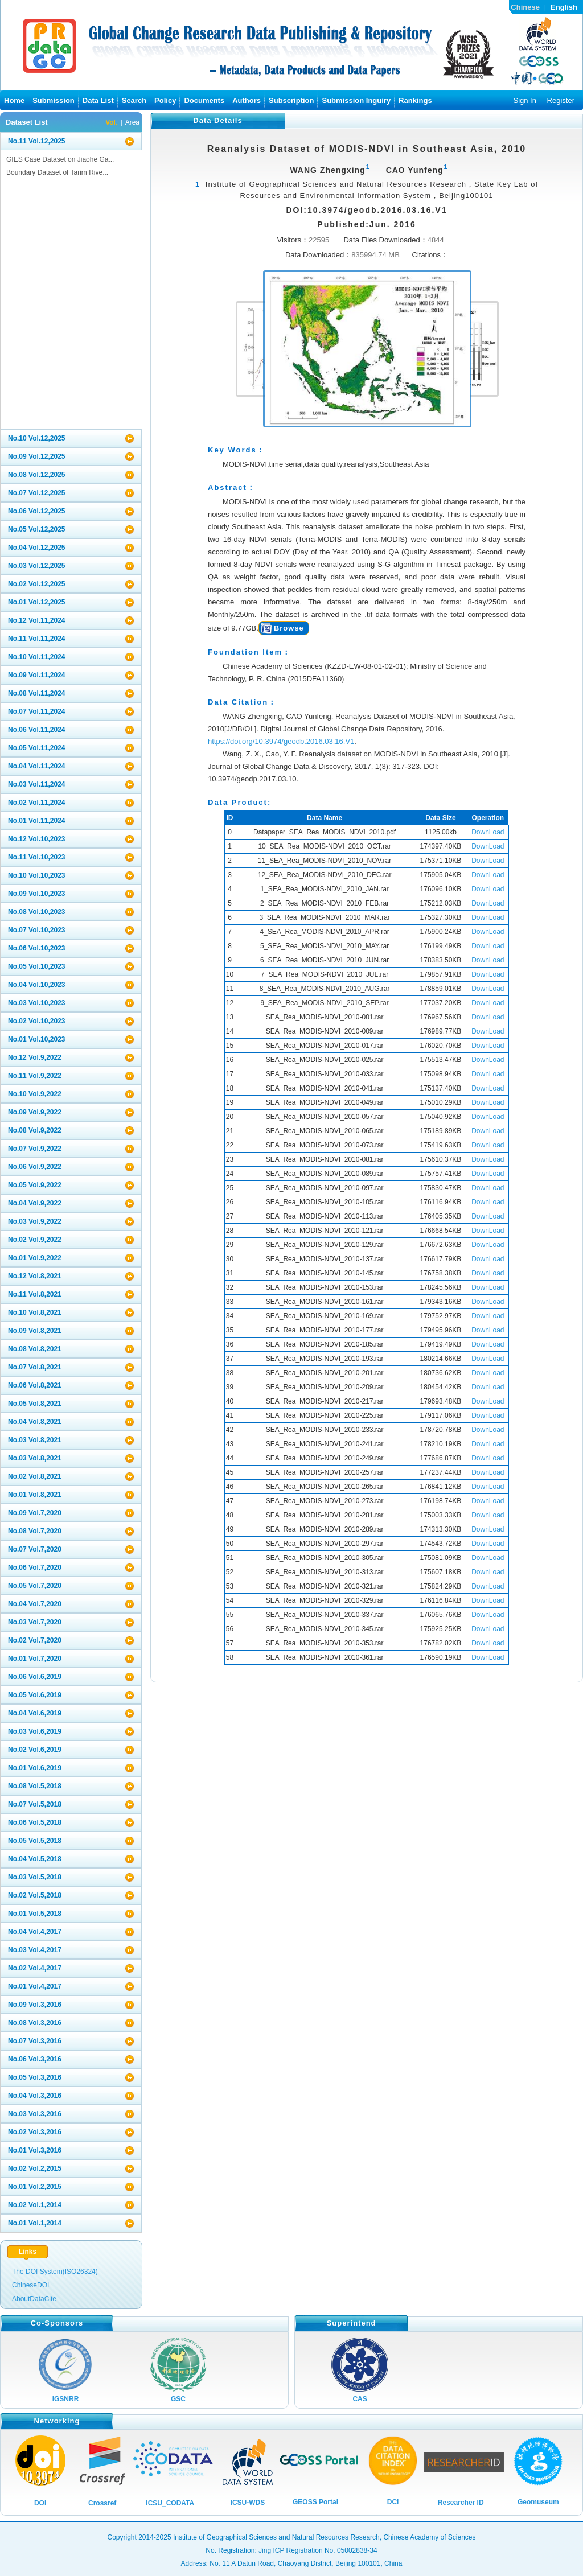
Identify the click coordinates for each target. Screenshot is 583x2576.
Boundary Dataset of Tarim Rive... (57, 172)
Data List (98, 100)
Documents (204, 100)
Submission (53, 100)
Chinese (525, 7)
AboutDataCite (34, 2299)
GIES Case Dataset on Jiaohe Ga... (60, 159)
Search (134, 100)
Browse (289, 628)
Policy (165, 100)
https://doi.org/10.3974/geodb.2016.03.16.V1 (281, 741)
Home (14, 100)
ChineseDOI (30, 2285)
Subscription (291, 100)
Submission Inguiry (356, 100)
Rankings (415, 100)
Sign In (524, 100)
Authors (246, 100)
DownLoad (487, 832)
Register (560, 100)
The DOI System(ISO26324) (55, 2271)
